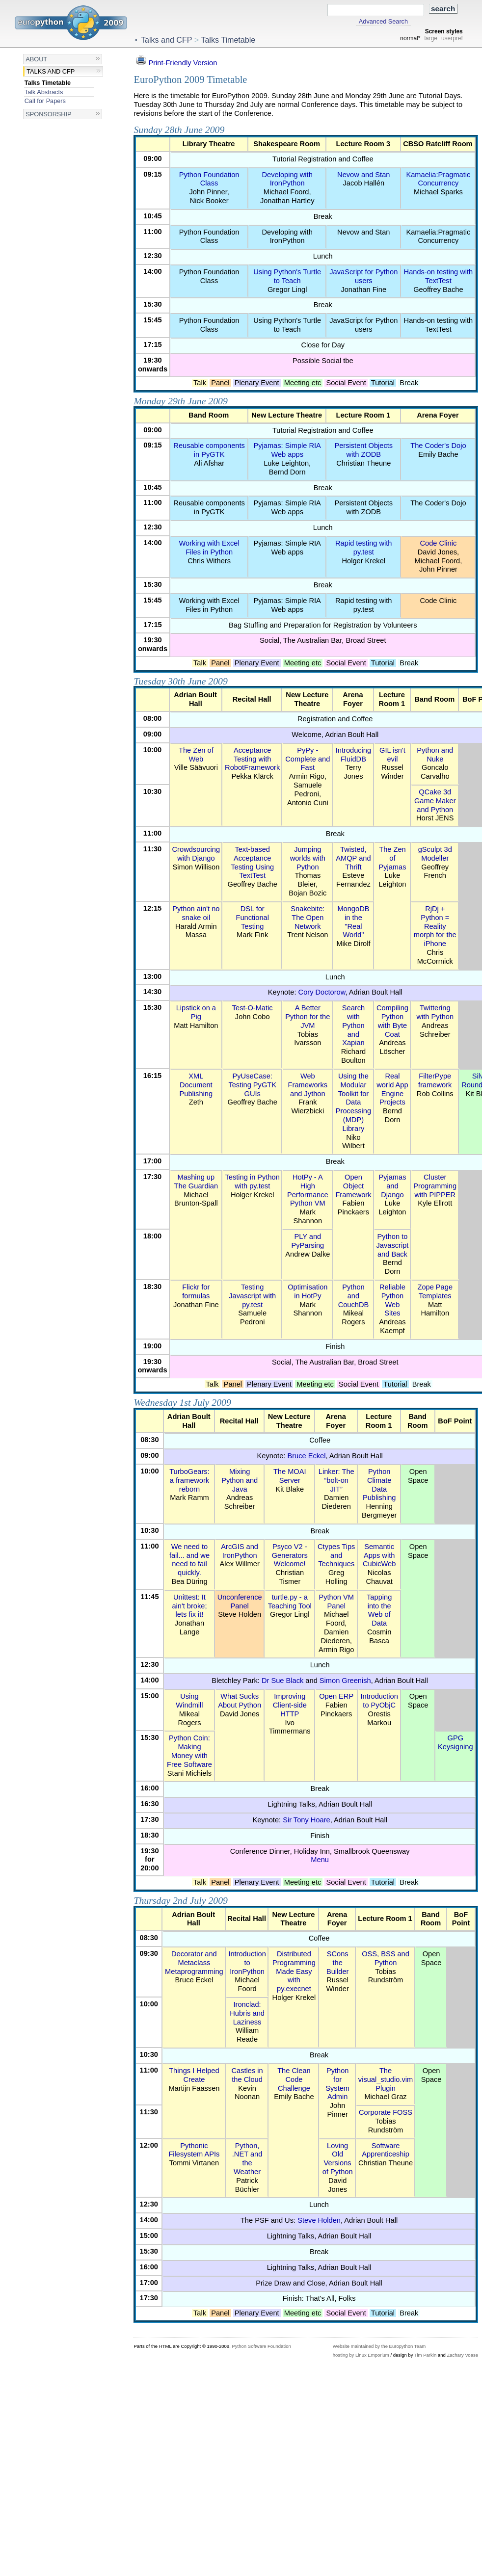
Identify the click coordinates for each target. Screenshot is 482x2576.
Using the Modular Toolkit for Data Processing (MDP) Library (353, 1102)
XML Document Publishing (196, 1085)
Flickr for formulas (196, 1291)
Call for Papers (45, 101)
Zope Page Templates (435, 1291)
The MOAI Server (289, 1476)
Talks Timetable (48, 82)
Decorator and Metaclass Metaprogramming (194, 1962)
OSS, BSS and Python (385, 1958)
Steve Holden (319, 2220)
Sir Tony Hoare (306, 1820)
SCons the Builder (337, 1962)
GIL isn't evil (392, 754)
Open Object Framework (353, 1186)
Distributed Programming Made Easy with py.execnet (294, 1971)
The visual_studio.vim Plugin (385, 2079)
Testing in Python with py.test (252, 1181)
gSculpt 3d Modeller (435, 853)
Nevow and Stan (363, 175)
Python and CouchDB (353, 1296)
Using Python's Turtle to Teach (287, 276)
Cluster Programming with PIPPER (434, 1186)
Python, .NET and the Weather (247, 2159)
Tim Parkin (425, 2355)
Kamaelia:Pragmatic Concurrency (438, 179)
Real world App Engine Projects (392, 1089)
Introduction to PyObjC (379, 1700)
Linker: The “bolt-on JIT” (336, 1480)
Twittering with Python (435, 1012)
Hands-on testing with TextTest (438, 276)
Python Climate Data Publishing (379, 1484)
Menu (320, 1860)
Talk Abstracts (44, 92)
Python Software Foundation (261, 2346)
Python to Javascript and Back (392, 1245)
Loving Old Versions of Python (337, 2159)
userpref (452, 38)
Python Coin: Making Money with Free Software (189, 1751)
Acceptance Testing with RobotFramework (252, 759)
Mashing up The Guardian (196, 1181)
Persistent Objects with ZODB (363, 450)
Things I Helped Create (194, 2075)
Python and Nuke (435, 754)
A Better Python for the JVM (307, 1016)
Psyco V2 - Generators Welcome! (290, 1555)
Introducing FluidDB (353, 754)
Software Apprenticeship (385, 2150)
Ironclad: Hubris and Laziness (247, 2013)
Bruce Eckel (306, 1456)
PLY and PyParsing (308, 1241)
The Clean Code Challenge (293, 2079)
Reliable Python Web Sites (392, 1300)
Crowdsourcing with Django (196, 853)
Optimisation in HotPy (307, 1291)
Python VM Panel (336, 1601)
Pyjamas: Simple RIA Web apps (287, 450)
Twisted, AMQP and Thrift (353, 858)
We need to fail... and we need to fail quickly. (189, 1560)
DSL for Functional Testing (252, 917)
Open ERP (336, 1696)
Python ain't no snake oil (195, 913)
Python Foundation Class (209, 179)
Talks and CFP (51, 71)
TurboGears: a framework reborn (189, 1480)
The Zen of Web (196, 754)
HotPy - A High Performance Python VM (307, 1190)
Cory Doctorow (322, 992)
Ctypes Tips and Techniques (336, 1555)
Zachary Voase (462, 2355)
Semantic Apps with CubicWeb (379, 1555)
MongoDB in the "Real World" (353, 922)
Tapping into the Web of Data (379, 1610)
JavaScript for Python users (363, 276)
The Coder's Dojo (438, 445)
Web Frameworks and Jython (307, 1085)
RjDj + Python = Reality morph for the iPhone (435, 926)
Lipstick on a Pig (196, 1012)
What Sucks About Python (239, 1700)
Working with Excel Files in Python (209, 547)
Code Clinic (438, 543)
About (36, 59)
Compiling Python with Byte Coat (392, 1021)
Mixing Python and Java (239, 1480)
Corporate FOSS (385, 2112)
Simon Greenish (345, 1680)
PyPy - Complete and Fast (307, 759)
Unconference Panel (239, 1601)
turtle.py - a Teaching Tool (290, 1601)
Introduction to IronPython (247, 1962)
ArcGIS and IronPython (239, 1551)
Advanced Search (383, 21)
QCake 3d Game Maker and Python (435, 801)
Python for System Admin (337, 2084)
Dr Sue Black (282, 1680)
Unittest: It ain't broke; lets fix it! (189, 1606)
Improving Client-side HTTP (290, 1705)
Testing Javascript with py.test (252, 1296)
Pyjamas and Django (392, 1186)
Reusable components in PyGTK (209, 450)
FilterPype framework (435, 1080)
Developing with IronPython (287, 179)
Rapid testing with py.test (363, 547)
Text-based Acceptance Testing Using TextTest (252, 862)
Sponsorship (48, 114)
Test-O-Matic (252, 1008)
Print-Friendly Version (175, 63)
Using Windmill (189, 1700)
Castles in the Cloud (247, 2075)
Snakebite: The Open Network (307, 917)
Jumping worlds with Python (307, 858)
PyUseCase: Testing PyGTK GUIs (252, 1085)
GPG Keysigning (455, 1742)
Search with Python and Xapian (353, 1025)
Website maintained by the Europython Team (379, 2346)
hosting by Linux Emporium (361, 2355)
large (430, 38)
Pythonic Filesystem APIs (193, 2150)
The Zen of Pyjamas (392, 858)
